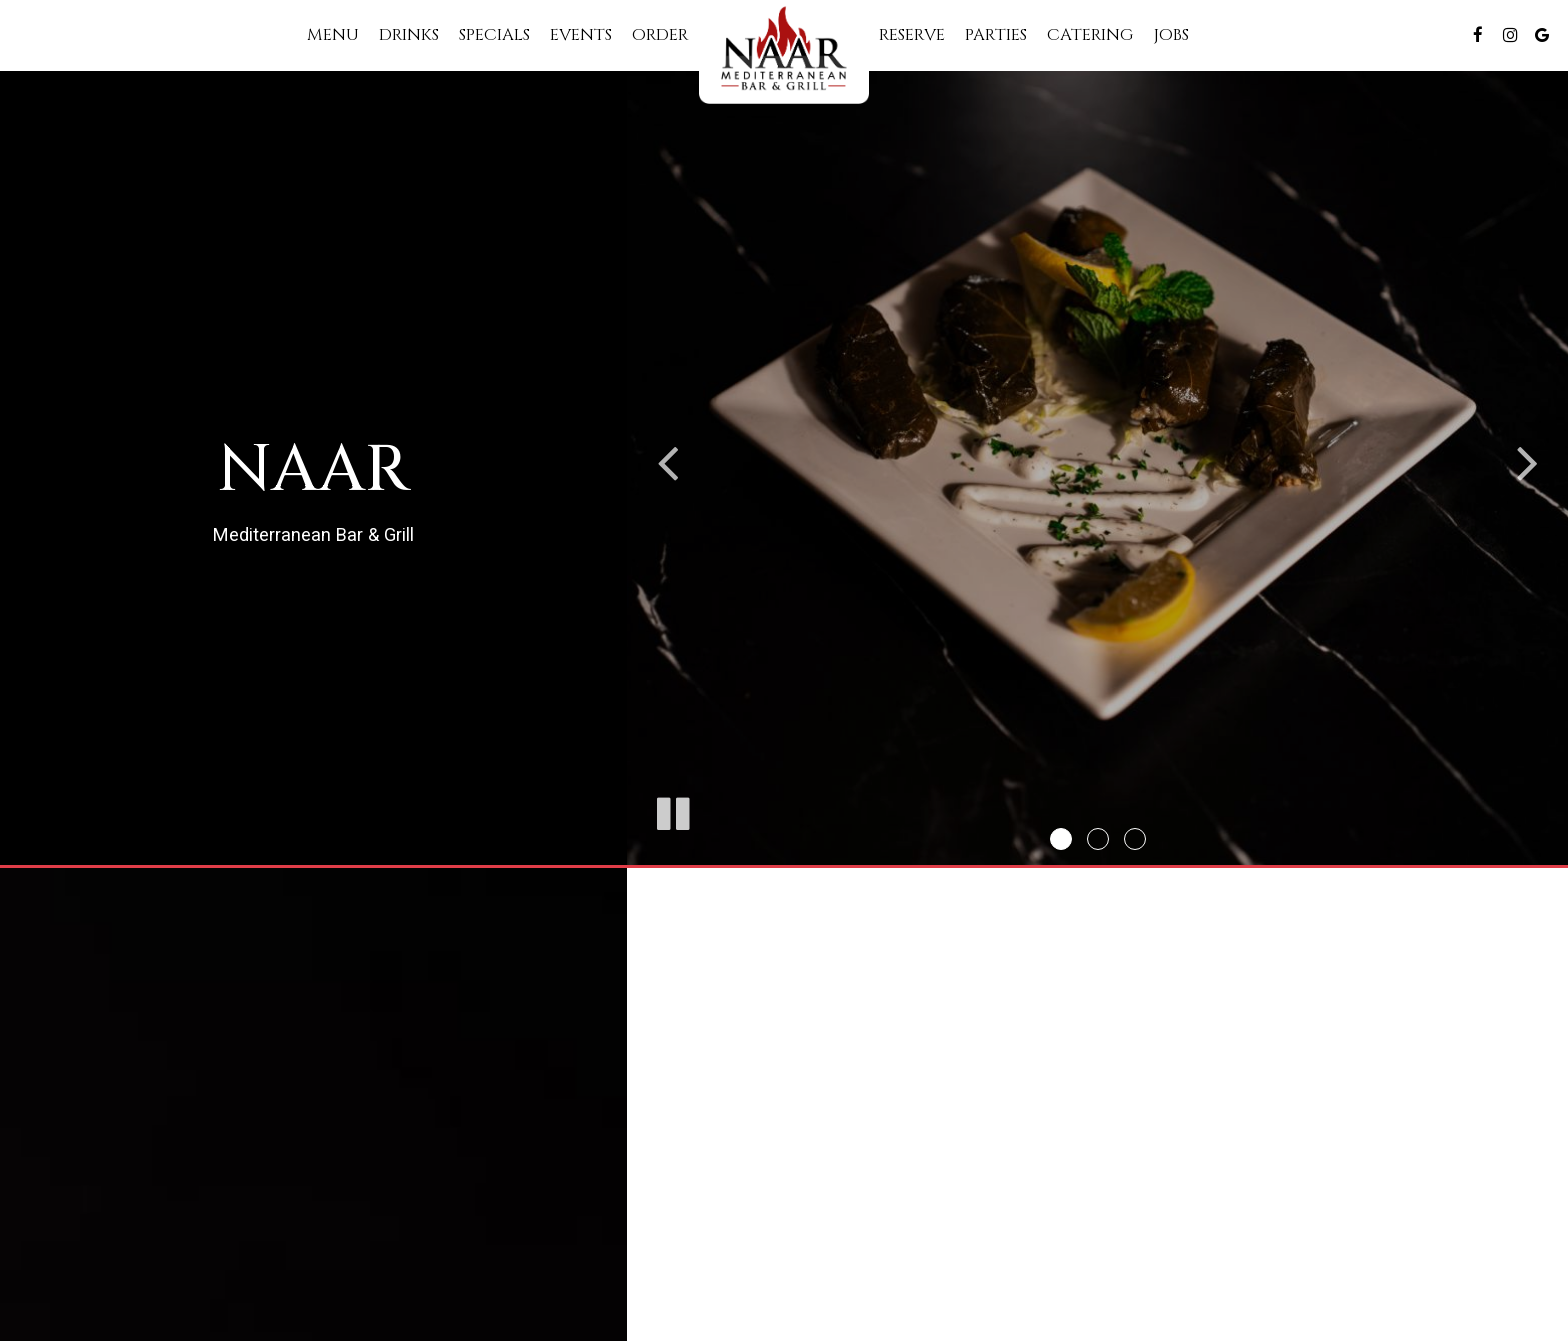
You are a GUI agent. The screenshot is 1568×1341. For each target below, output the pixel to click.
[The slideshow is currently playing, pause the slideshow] (672, 810)
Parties (996, 35)
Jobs (1171, 35)
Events (581, 35)
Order (660, 35)
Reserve (912, 35)
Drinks (409, 35)
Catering (1090, 35)
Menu (333, 35)
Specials (494, 35)
